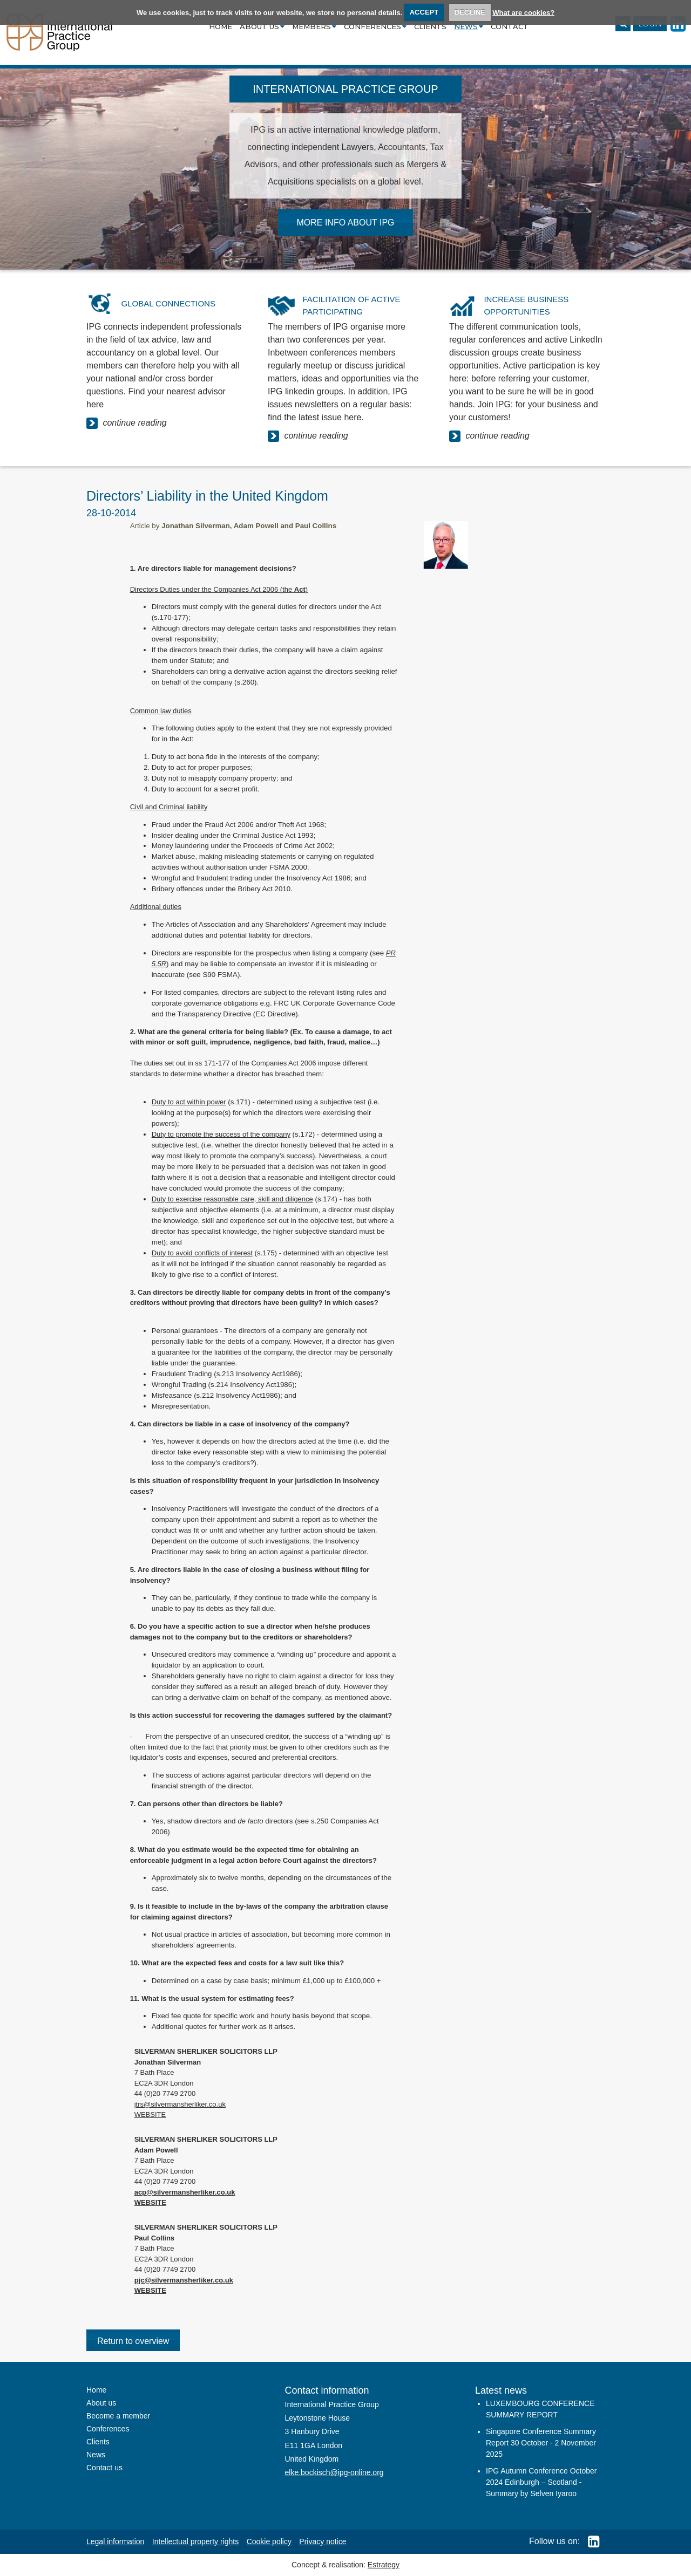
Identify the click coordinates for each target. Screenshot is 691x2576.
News (468, 26)
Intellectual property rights (195, 2541)
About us (262, 26)
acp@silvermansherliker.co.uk (184, 2192)
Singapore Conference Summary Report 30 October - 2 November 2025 (541, 2442)
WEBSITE (150, 2114)
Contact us (104, 2467)
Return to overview (133, 2341)
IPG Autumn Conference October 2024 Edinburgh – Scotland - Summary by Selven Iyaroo (541, 2482)
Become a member (118, 2415)
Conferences (375, 26)
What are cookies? (523, 12)
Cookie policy (269, 2541)
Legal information (115, 2541)
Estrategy (383, 2564)
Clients (430, 26)
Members (314, 26)
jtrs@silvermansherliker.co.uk (180, 2104)
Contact (510, 26)
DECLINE (470, 12)
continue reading (126, 423)
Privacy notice (322, 2541)
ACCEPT (424, 12)
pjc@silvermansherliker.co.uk (183, 2280)
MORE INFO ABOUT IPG (345, 222)
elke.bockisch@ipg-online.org (334, 2472)
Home (220, 26)
